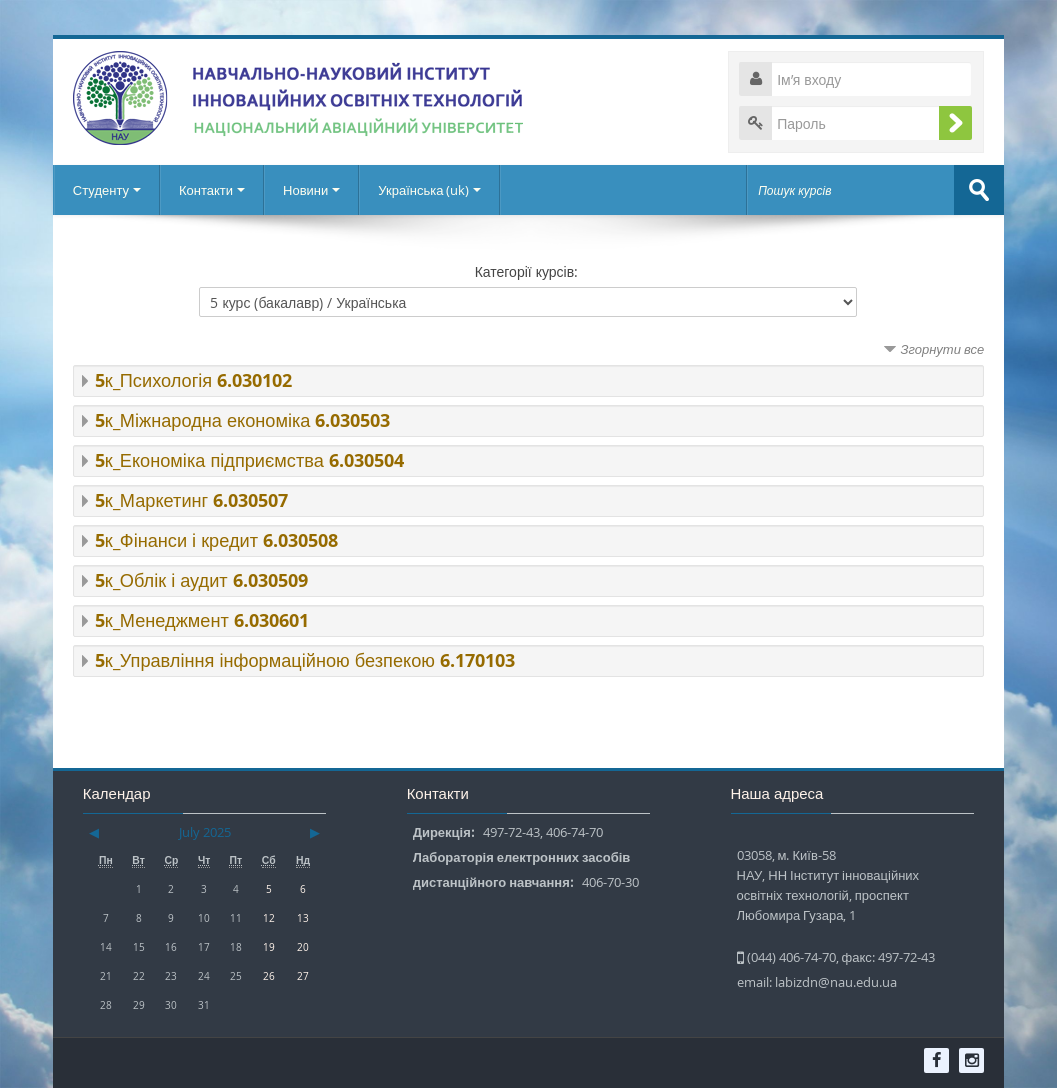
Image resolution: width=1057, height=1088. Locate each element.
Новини (311, 190)
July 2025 (205, 832)
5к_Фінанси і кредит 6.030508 (216, 540)
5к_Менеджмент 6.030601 (202, 620)
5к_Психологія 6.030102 (193, 380)
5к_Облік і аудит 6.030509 (201, 580)
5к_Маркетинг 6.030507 (191, 500)
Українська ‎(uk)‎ (429, 190)
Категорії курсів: (527, 271)
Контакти (212, 190)
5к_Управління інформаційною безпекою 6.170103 (305, 660)
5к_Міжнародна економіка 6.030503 (243, 420)
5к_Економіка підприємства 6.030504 (249, 460)
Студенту (107, 190)
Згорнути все (942, 349)
